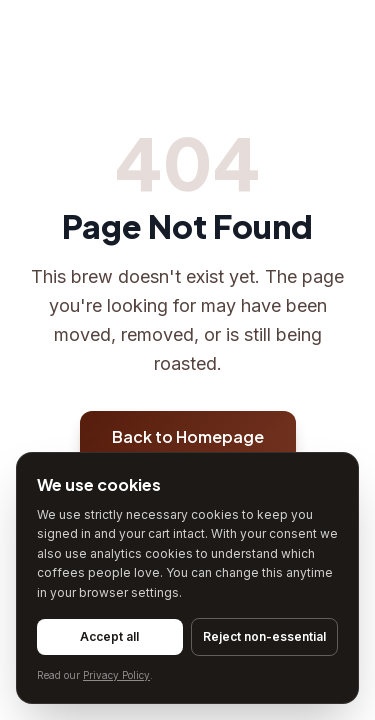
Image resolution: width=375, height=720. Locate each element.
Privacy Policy (116, 675)
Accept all (109, 636)
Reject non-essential (264, 636)
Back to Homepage (188, 436)
